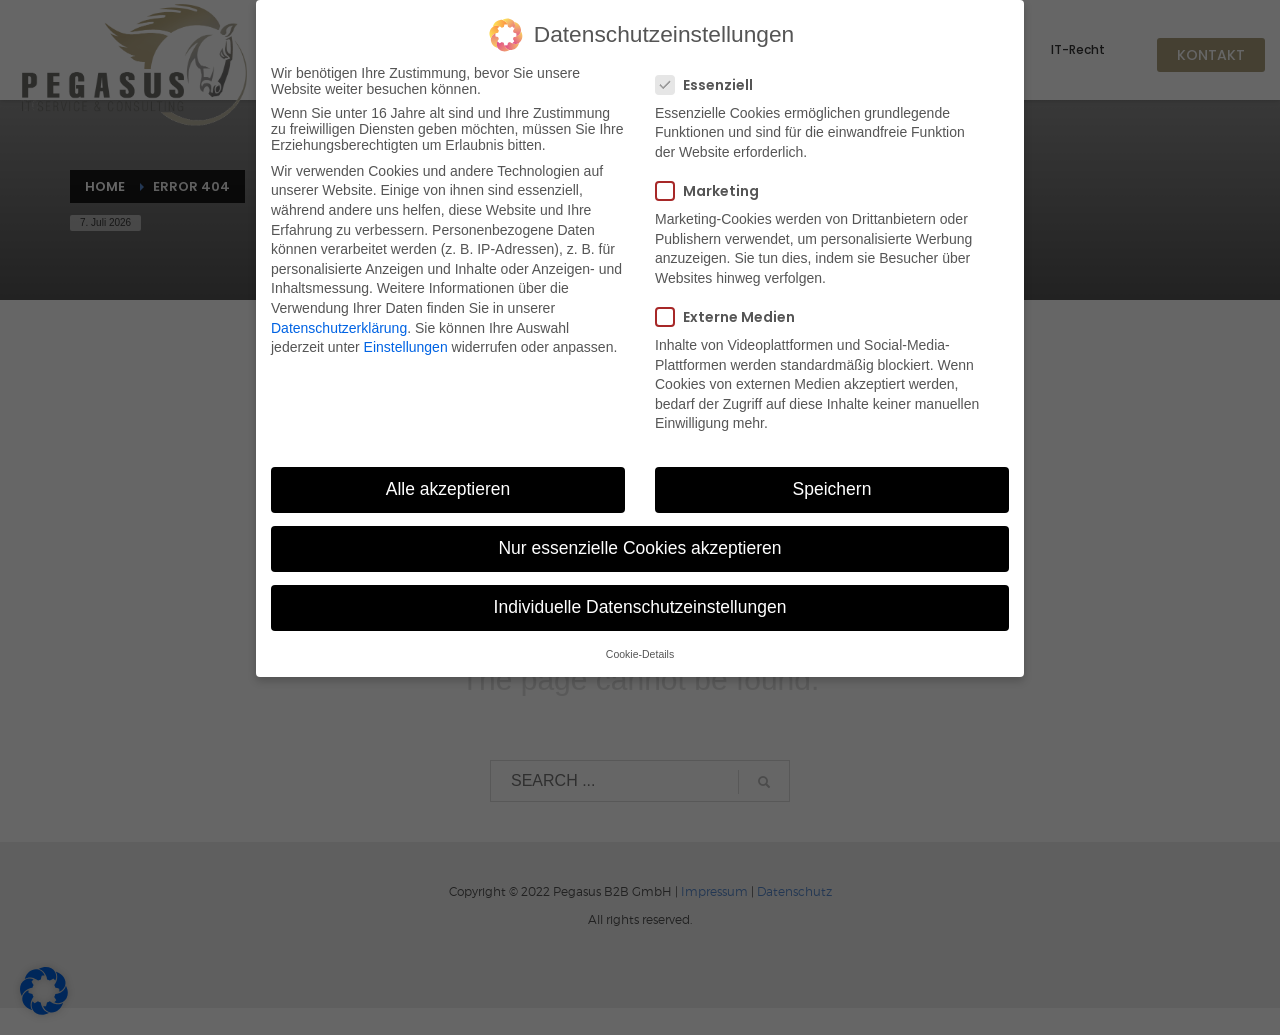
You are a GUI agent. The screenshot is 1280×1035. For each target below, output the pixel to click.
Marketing (713, 186)
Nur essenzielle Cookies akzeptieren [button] (639, 543)
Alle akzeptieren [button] (448, 484)
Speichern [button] (832, 484)
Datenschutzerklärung (339, 322)
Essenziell (710, 79)
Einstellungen (406, 342)
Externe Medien (731, 312)
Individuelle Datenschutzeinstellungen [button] (640, 602)
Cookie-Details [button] (640, 648)
